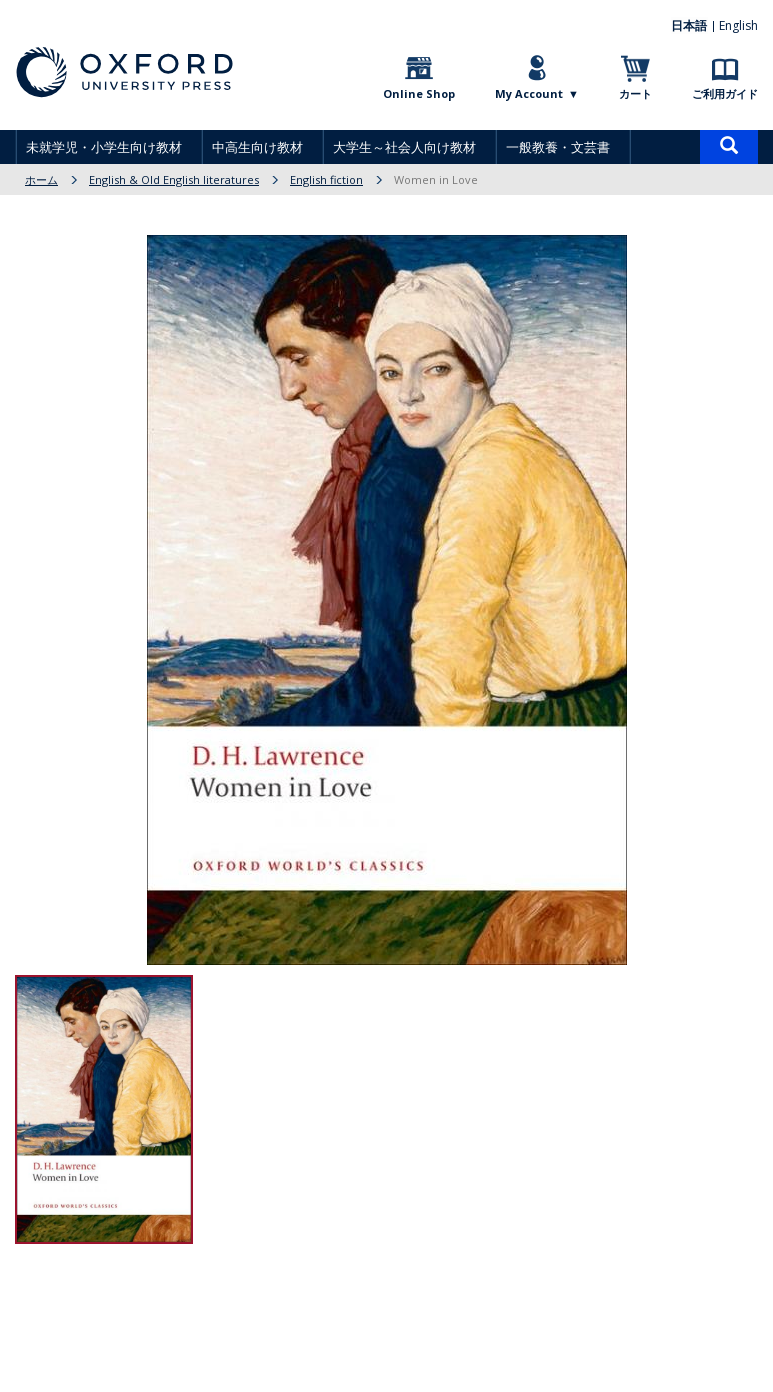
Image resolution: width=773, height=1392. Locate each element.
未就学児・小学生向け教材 (104, 147)
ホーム (41, 179)
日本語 (690, 25)
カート (635, 93)
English (738, 25)
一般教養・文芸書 (558, 147)
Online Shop (419, 93)
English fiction (326, 179)
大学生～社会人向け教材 (404, 147)
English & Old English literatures (174, 179)
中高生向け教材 (257, 147)
